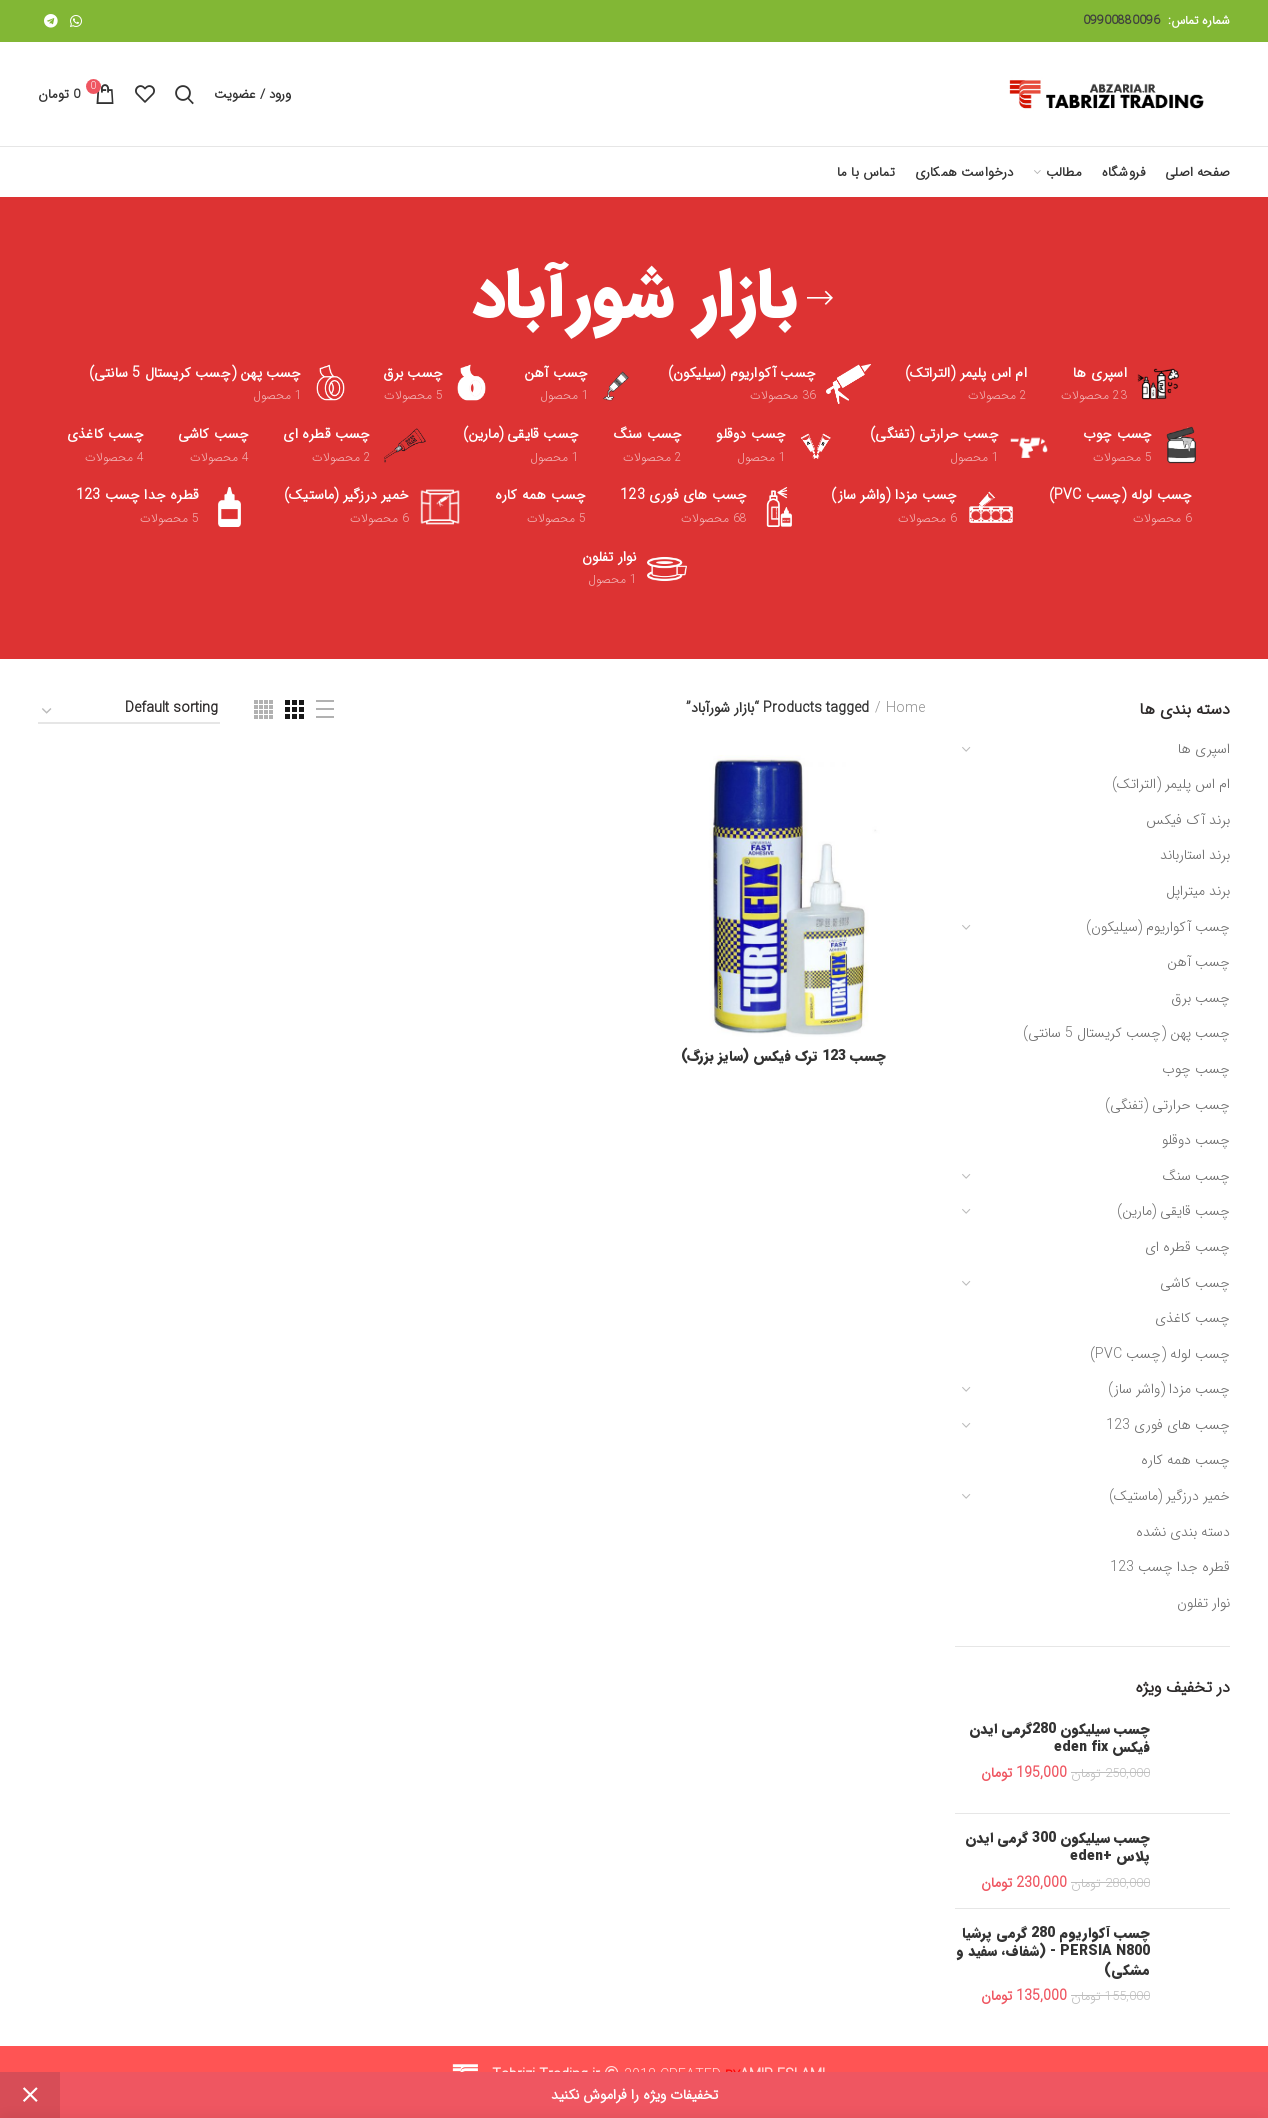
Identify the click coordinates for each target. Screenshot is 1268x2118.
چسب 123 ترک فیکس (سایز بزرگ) (783, 1056)
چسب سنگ (1196, 1176)
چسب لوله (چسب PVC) (1160, 1354)
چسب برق (1200, 998)
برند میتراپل (1198, 891)
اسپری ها (1204, 749)
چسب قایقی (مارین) (1173, 1211)
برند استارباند (1195, 855)
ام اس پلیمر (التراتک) (1171, 784)
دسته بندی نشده (1183, 1532)
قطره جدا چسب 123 (1170, 1567)
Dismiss (30, 2095)
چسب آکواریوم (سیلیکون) (1158, 927)
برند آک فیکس (1188, 820)
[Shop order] (129, 711)
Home (905, 709)
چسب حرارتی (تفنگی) (1167, 1105)
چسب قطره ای (1187, 1247)
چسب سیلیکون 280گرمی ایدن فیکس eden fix (1059, 1738)
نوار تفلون (1203, 1603)
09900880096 (1121, 20)
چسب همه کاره (1185, 1460)
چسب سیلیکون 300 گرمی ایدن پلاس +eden (1057, 1847)
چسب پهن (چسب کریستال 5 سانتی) (1126, 1033)
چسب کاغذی (1192, 1318)
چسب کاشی (1195, 1283)
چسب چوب (1196, 1069)
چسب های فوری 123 (1168, 1425)
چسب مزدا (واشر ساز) (1169, 1389)
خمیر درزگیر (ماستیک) (1169, 1496)
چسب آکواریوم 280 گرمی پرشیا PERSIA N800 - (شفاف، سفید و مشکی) (1053, 1951)
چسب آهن (1198, 962)
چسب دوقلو (1196, 1140)
